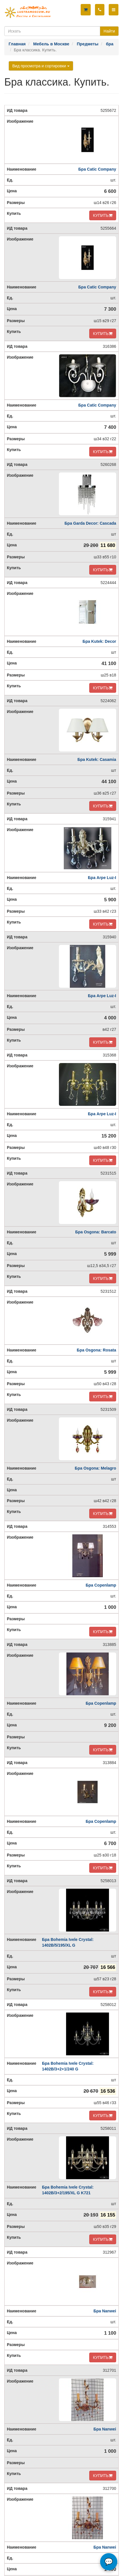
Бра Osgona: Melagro (95, 1468)
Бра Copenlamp (101, 1585)
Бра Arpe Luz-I (102, 877)
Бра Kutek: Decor (99, 641)
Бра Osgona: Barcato (95, 1232)
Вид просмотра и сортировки (41, 66)
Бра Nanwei (105, 2311)
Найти (109, 31)
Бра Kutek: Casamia (97, 759)
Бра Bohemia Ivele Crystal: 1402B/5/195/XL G (68, 1942)
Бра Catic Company (97, 169)
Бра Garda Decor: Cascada (90, 523)
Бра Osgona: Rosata (96, 1350)
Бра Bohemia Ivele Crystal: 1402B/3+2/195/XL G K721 (68, 2190)
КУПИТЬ (102, 215)
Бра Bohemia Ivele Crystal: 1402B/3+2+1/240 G (68, 2066)
